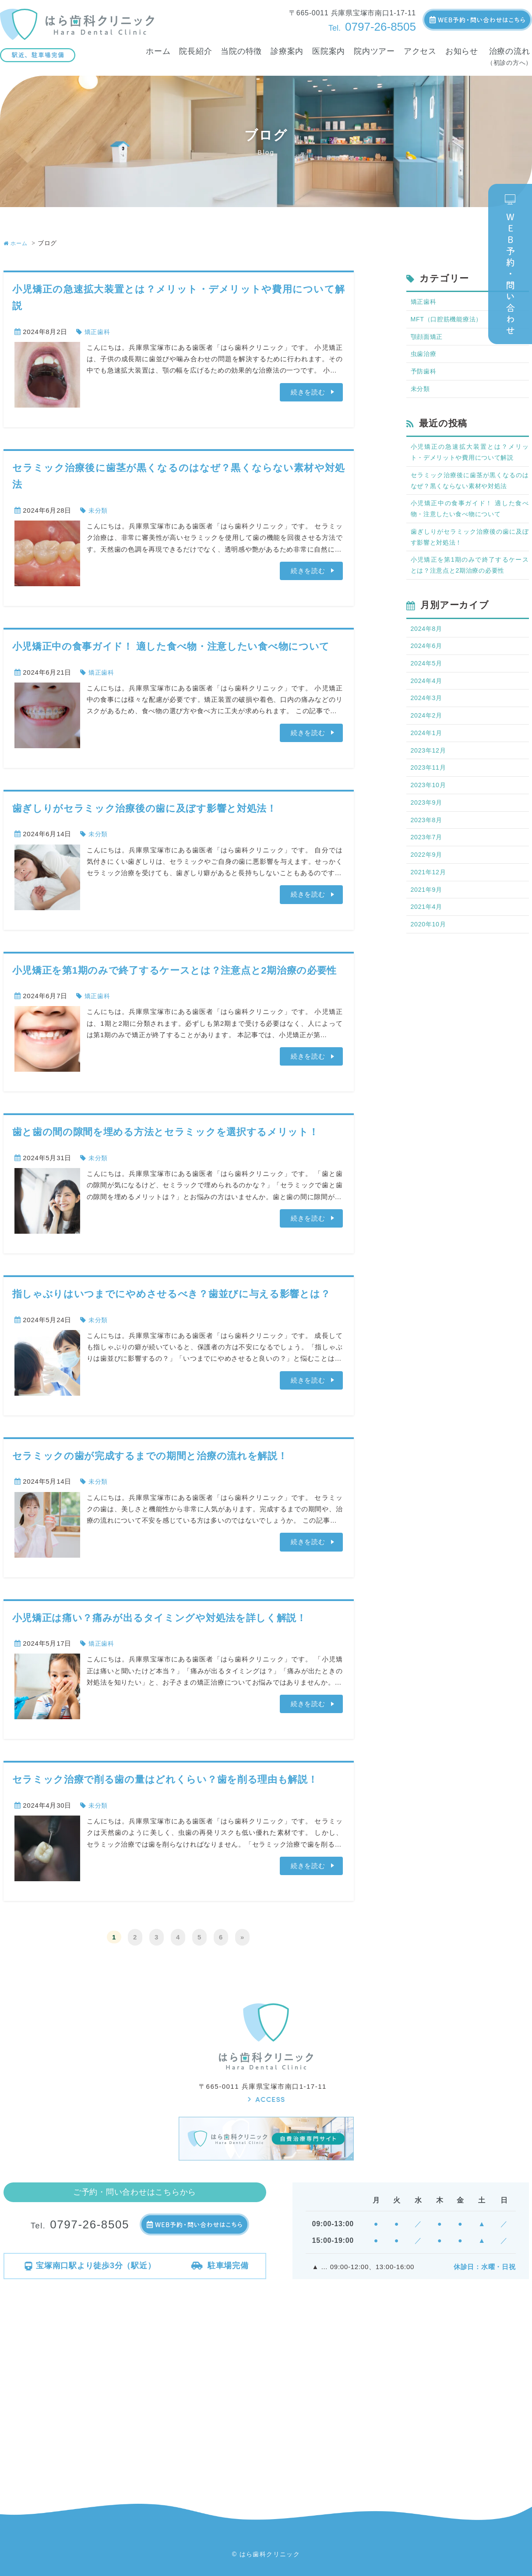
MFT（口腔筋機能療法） (449, 320)
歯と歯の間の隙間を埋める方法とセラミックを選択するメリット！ (166, 1131)
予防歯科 (424, 374)
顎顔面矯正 (428, 338)
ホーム (17, 242)
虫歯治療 (424, 356)
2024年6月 (427, 657)
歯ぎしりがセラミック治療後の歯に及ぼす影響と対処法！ (145, 808)
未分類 (98, 510)
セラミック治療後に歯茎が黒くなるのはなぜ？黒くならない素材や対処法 (470, 486)
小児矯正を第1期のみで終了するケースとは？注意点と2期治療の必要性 (175, 970)
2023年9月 (427, 819)
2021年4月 (427, 928)
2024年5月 (427, 675)
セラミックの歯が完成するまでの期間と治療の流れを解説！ (150, 1455)
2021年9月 (427, 910)
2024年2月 (427, 729)
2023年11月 (429, 784)
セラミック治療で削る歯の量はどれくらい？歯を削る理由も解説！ (165, 1779)
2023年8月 (427, 838)
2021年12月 (429, 892)
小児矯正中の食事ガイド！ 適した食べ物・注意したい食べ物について (171, 646)
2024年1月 (427, 747)
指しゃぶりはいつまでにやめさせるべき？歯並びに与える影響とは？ (171, 1293)
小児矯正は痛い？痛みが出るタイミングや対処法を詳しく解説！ (159, 1617)
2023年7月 (427, 856)
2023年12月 (429, 766)
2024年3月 (427, 711)
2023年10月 (429, 802)
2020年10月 (429, 946)
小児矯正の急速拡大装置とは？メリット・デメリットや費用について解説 (470, 456)
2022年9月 (427, 874)
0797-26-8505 (372, 26)
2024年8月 (427, 639)
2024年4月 (427, 693)
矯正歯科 (98, 331)
